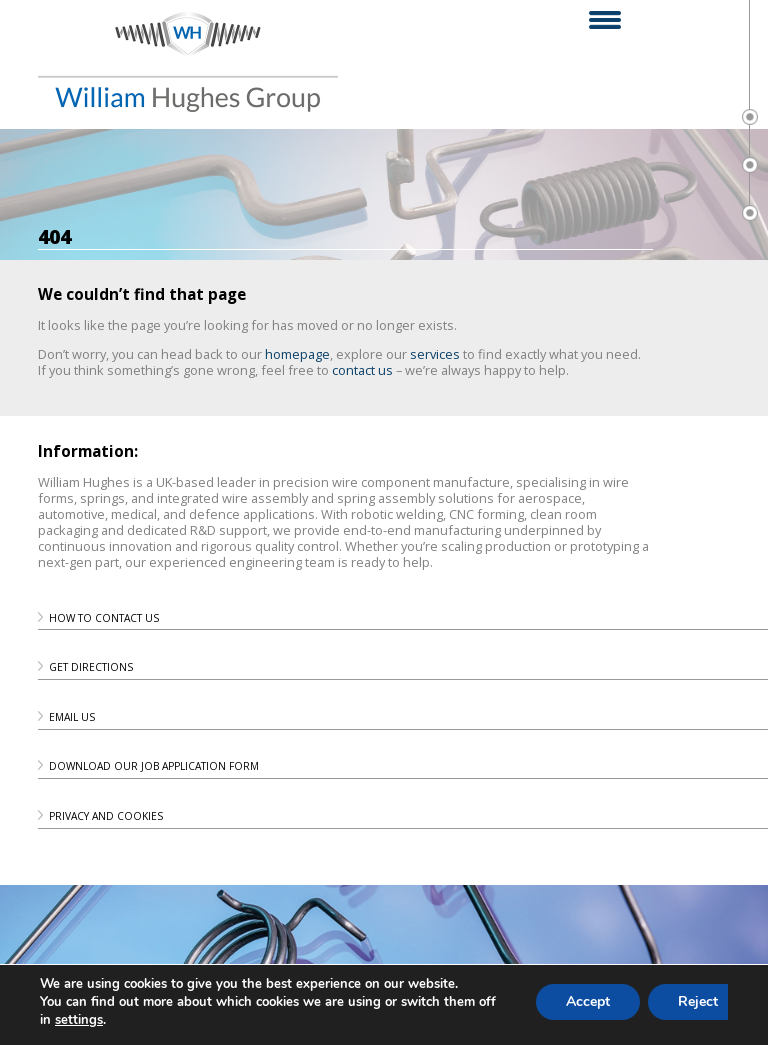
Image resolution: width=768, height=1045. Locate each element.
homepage (297, 354)
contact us (362, 370)
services (435, 354)
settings (80, 1019)
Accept (589, 1002)
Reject (702, 1002)
